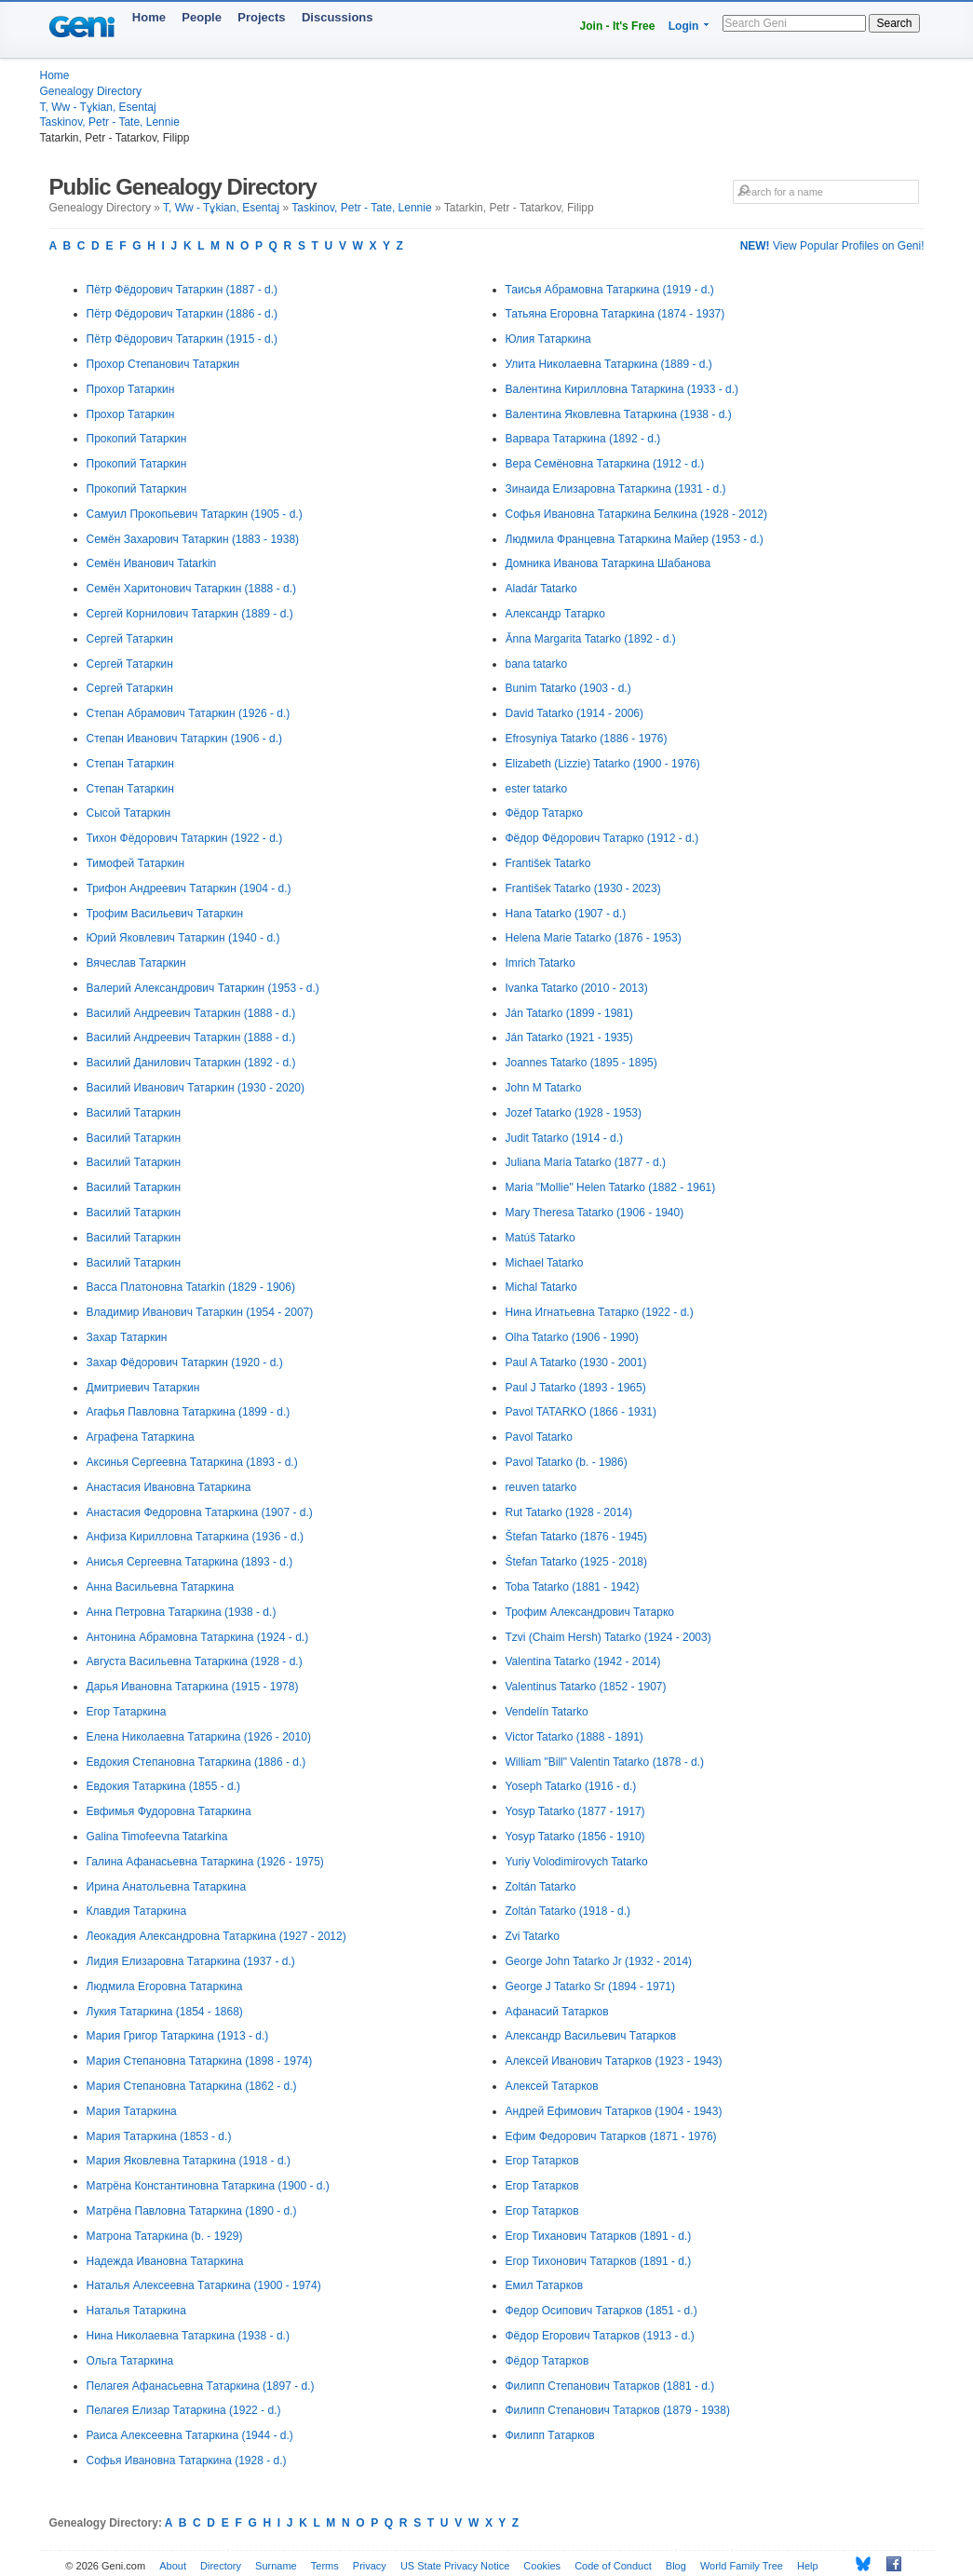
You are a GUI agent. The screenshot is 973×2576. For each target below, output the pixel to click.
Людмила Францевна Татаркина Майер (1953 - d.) (635, 539)
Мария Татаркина (132, 2111)
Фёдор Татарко (544, 813)
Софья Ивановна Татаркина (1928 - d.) (187, 2460)
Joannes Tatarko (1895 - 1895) (581, 1062)
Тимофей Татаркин (136, 863)
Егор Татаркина (127, 1711)
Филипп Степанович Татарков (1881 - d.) (610, 2386)
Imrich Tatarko (540, 962)
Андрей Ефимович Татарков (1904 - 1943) (614, 2111)
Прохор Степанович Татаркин (163, 364)
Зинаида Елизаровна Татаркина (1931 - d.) (616, 488)
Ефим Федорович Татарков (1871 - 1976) (611, 2136)
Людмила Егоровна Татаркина (165, 1986)
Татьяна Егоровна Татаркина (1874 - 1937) (615, 313)
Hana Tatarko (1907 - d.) (566, 913)
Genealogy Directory (91, 91)
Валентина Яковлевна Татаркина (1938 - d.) (619, 414)
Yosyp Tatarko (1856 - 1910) (575, 1836)
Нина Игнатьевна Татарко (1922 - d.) (600, 1312)
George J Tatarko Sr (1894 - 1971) (591, 1986)
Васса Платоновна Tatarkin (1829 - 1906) (191, 1287)
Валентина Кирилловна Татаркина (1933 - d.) (622, 389)
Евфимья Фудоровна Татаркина (169, 1811)
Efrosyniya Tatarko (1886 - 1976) (587, 738)
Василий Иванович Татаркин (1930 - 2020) (196, 1087)
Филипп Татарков (550, 2435)
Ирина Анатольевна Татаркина (167, 1886)
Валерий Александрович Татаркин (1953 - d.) (203, 988)
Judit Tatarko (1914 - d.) (565, 1138)
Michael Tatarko (545, 1262)
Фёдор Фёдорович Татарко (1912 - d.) (602, 838)
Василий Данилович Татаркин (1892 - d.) (191, 1062)
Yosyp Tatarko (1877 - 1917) (575, 1811)
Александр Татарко (555, 613)
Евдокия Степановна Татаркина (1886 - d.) (196, 1762)
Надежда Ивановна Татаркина (165, 2261)
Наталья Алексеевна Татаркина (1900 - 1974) (204, 2285)
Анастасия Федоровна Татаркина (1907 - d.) (200, 1512)
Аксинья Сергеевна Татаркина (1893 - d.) (192, 1462)
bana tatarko (537, 664)
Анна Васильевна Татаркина (161, 1586)
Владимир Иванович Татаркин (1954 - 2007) (200, 1312)
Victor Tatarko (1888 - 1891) (574, 1736)
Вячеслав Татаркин (136, 962)
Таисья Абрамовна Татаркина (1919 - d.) (610, 289)
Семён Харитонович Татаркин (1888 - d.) (191, 588)
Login (684, 26)
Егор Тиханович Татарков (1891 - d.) (599, 2236)
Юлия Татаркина (548, 339)
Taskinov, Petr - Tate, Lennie (110, 122)
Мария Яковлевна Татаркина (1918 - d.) (189, 2160)
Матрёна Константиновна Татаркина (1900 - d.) (208, 2185)
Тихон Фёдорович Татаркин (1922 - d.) (185, 838)
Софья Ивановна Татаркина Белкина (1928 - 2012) (636, 514)
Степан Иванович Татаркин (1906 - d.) (185, 738)
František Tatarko (548, 863)
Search (894, 23)
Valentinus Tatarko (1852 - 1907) (586, 1686)
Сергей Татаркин (130, 638)
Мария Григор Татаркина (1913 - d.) (178, 2035)
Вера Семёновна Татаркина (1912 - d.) (605, 463)
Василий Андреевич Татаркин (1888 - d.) (191, 1013)
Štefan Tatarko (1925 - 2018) (577, 1561)
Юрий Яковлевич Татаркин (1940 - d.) (183, 937)
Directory (220, 2565)
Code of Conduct (613, 2565)
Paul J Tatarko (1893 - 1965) (576, 1387)
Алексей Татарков (552, 2086)
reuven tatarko (541, 1487)
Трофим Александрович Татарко (590, 1612)
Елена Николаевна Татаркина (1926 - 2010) (199, 1736)
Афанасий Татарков (557, 2011)
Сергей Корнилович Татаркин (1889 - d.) (190, 613)
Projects (261, 17)
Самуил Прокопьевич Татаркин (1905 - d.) (195, 514)
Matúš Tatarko (540, 1237)
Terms (325, 2565)
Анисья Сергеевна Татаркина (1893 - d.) (190, 1561)
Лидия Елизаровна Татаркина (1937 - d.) (191, 1961)
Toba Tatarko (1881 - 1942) (573, 1586)
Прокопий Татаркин (137, 438)
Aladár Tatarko (541, 588)
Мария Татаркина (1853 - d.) (159, 2136)
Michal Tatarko (541, 1287)
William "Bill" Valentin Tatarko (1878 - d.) (605, 1762)
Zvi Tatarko (533, 1936)
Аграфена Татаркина (141, 1437)
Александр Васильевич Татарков (591, 2035)
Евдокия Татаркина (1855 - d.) (164, 1786)
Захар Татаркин (127, 1337)
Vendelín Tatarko (547, 1711)
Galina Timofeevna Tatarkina (157, 1836)
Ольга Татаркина (130, 2360)
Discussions (337, 17)
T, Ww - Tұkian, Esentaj (98, 107)
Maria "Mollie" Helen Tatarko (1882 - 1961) (611, 1187)
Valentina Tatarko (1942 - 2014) (583, 1661)
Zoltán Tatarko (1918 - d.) (568, 1911)
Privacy (369, 2565)
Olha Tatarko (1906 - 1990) (572, 1337)
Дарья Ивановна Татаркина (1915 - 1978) (193, 1686)
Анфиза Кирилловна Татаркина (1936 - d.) (195, 1536)
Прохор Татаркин (131, 389)
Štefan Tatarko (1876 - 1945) (577, 1536)
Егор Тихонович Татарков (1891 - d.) (599, 2261)
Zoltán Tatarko (541, 1886)
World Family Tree (741, 2565)
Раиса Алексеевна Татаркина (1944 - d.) (190, 2435)
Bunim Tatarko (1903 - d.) (568, 688)
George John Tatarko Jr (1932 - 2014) (599, 1961)
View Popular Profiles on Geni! (832, 245)
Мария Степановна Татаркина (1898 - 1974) (200, 2061)
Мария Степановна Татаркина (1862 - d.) (192, 2086)
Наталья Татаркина (136, 2310)
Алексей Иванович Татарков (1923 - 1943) (614, 2061)
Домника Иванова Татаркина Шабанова (608, 563)
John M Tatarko (544, 1087)
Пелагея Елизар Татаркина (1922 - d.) (184, 2410)
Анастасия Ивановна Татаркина (169, 1487)
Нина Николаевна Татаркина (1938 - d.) (188, 2335)
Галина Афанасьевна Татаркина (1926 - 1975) (205, 1861)
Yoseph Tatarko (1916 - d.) (571, 1786)
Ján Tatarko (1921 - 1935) (569, 1037)
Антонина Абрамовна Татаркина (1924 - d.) (198, 1637)
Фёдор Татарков (547, 2360)
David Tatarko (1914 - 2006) (575, 713)
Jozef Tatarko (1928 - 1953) (574, 1112)
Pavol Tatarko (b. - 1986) (567, 1462)
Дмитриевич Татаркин (143, 1387)
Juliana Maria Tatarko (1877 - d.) (586, 1162)
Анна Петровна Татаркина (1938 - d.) (182, 1612)
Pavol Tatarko (540, 1437)
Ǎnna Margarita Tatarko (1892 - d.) (591, 638)
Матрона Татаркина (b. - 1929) (165, 2236)
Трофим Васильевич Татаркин (165, 913)
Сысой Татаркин (129, 813)
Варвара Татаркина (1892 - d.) (583, 438)
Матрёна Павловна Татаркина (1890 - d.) (192, 2210)
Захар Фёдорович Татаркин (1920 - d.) (185, 1362)
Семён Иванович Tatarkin (152, 563)
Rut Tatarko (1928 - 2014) (569, 1512)
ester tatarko (537, 788)
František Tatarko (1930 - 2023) (583, 888)
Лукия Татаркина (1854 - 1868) (165, 2011)
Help (807, 2565)
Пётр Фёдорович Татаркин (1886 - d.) (182, 313)
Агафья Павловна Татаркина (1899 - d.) (189, 1411)
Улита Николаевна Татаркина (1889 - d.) (609, 364)
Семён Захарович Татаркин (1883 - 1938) (193, 539)
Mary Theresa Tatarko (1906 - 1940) (595, 1212)
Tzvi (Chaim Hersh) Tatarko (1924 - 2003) (608, 1637)
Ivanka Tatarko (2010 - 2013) (577, 988)
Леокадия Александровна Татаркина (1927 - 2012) (216, 1936)
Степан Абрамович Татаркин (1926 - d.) (189, 713)
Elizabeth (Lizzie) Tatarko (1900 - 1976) (603, 763)
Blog (676, 2565)
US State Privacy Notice (454, 2565)
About (172, 2565)
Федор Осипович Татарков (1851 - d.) (601, 2310)
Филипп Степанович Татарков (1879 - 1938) (618, 2410)
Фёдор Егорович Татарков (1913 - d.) (600, 2335)
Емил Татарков (545, 2285)
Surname (276, 2565)
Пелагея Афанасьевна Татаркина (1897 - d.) (201, 2386)
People (202, 17)
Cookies (542, 2565)
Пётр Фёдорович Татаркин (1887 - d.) (182, 289)
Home (149, 17)
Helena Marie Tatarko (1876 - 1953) (594, 937)
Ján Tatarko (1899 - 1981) (569, 1013)
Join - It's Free (617, 26)
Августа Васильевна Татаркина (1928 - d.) (195, 1661)
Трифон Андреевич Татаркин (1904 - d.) (189, 888)
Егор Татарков (542, 2160)
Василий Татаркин (134, 1112)
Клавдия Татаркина (137, 1911)
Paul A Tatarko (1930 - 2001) (576, 1362)
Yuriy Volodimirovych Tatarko (577, 1861)
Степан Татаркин (130, 763)
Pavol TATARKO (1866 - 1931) (581, 1411)
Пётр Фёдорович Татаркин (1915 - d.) (182, 339)
